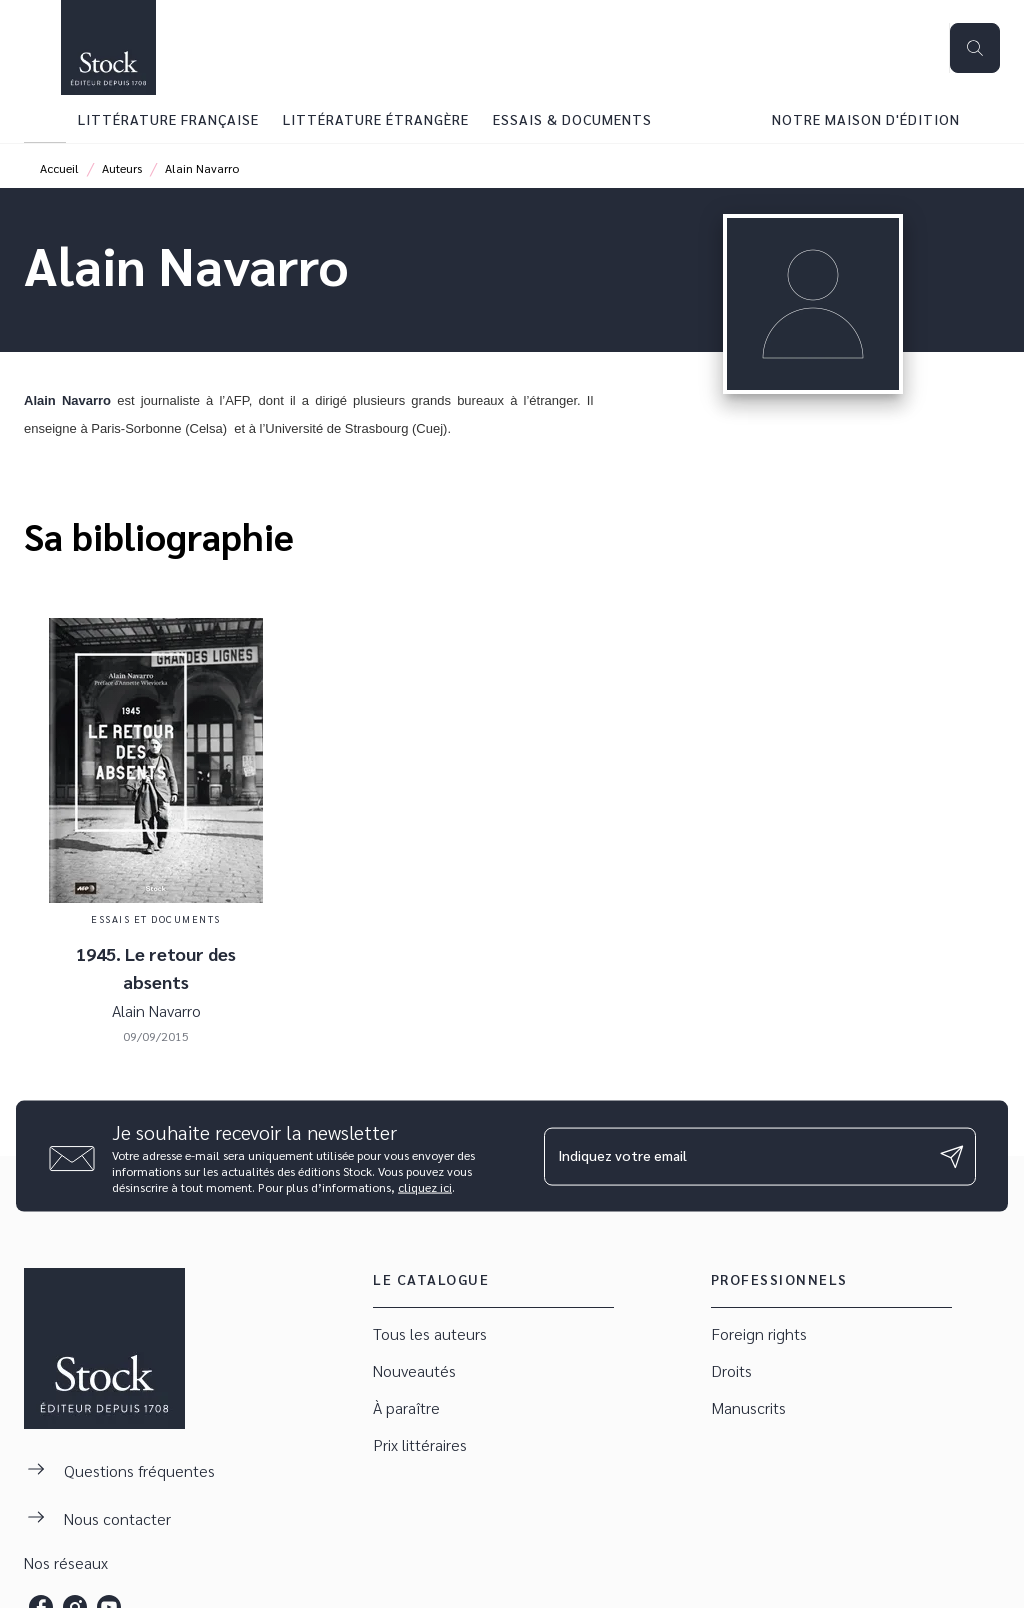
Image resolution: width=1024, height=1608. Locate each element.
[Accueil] (108, 47)
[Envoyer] (952, 1156)
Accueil (59, 168)
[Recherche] (975, 48)
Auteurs (122, 168)
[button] (493, 1334)
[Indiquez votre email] (735, 1156)
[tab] (45, 119)
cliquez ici (425, 1187)
